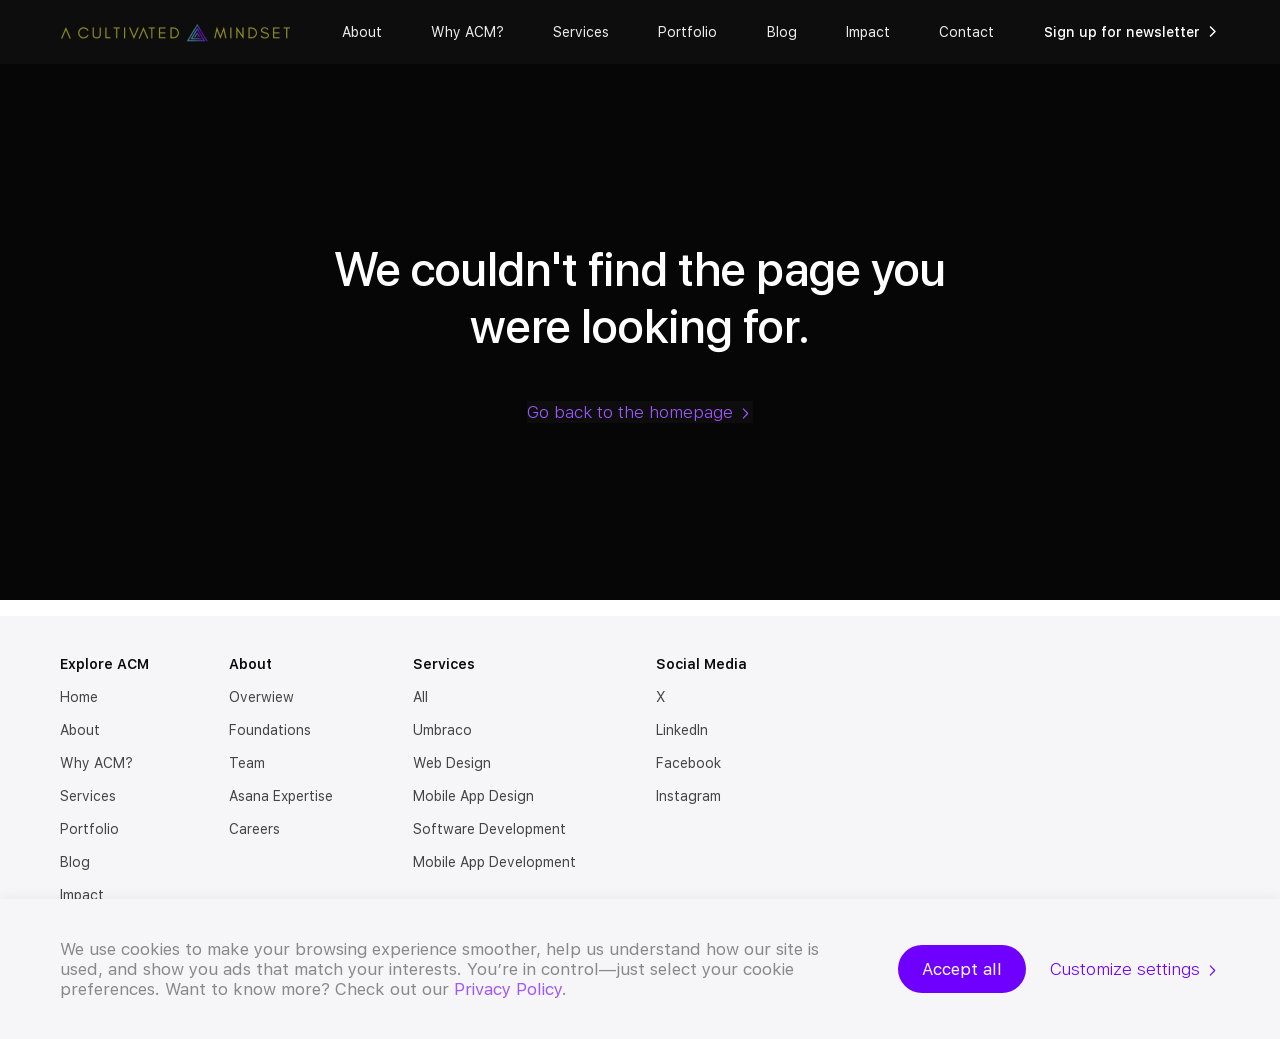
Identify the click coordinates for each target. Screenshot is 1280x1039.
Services (581, 32)
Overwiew (261, 697)
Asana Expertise (281, 796)
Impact (868, 32)
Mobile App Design (473, 796)
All (420, 697)
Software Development (489, 829)
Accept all (962, 969)
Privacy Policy (508, 989)
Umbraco (442, 730)
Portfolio (687, 32)
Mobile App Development (494, 862)
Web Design (452, 763)
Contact (966, 32)
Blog (782, 32)
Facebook (688, 763)
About (362, 32)
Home (79, 697)
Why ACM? (467, 32)
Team (247, 763)
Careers (254, 829)
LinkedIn (682, 730)
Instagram (688, 796)
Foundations (270, 730)
